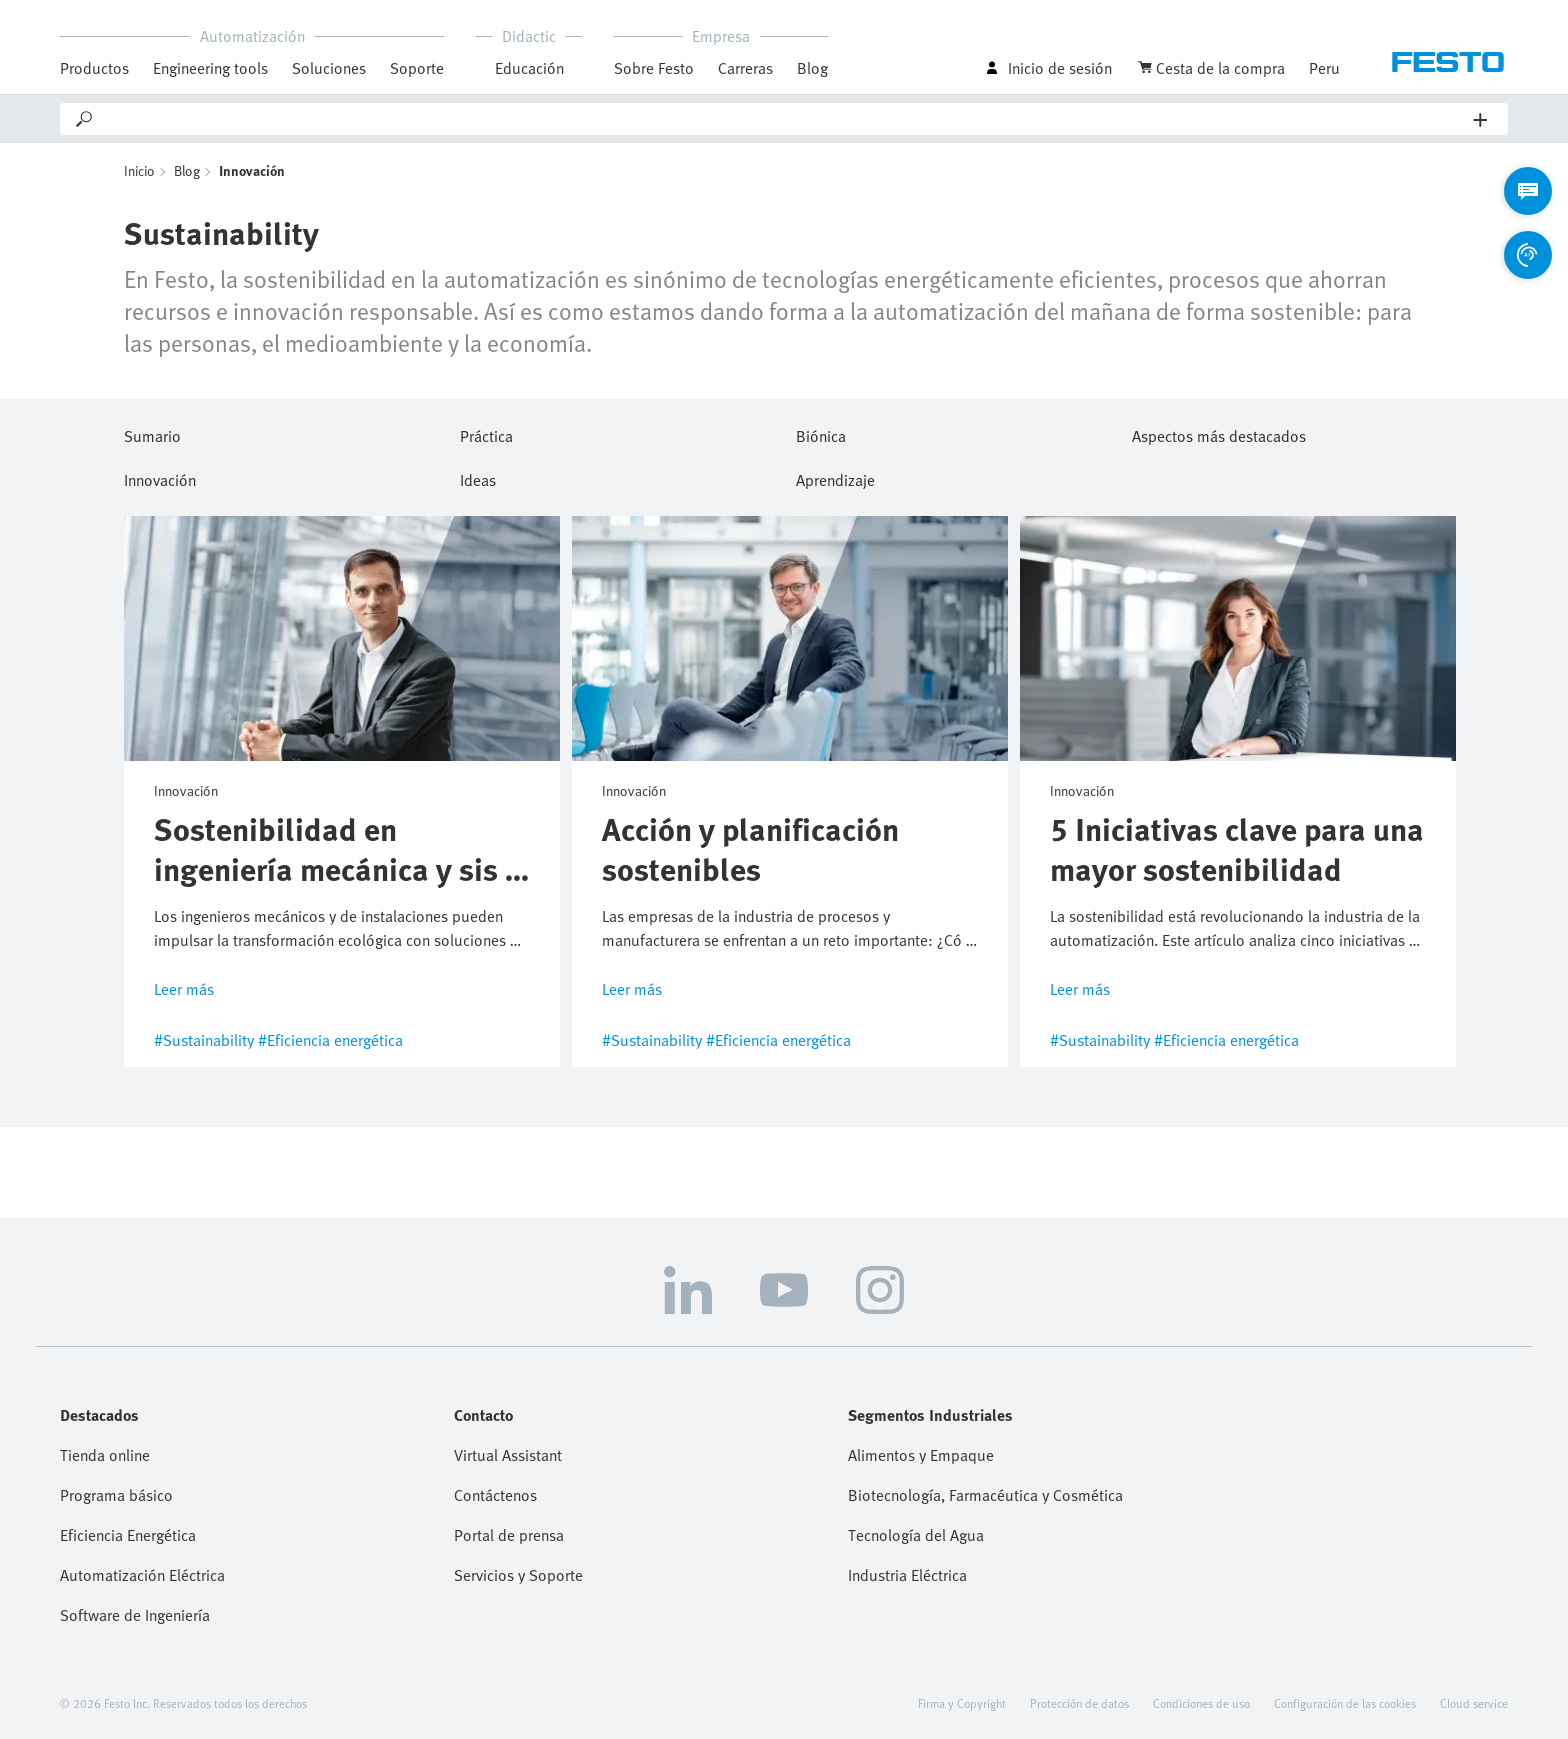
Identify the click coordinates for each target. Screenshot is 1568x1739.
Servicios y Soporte (518, 1575)
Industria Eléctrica (907, 1575)
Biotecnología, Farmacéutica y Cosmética (985, 1495)
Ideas (478, 477)
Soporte (417, 68)
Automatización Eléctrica (142, 1575)
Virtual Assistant (508, 1455)
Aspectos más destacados (1219, 433)
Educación (529, 68)
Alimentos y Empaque (921, 1455)
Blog (812, 68)
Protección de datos (1079, 1703)
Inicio (139, 170)
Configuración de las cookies (1345, 1703)
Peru (1324, 68)
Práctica (486, 433)
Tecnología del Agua (916, 1535)
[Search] (784, 119)
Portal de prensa (509, 1535)
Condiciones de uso (1201, 1703)
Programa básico (116, 1495)
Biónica (821, 433)
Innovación (160, 477)
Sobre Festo (654, 68)
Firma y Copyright (962, 1703)
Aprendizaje (835, 477)
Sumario (152, 433)
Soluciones (329, 68)
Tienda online (105, 1455)
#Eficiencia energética (330, 1040)
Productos (94, 68)
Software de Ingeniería (135, 1615)
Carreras (745, 68)
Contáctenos (495, 1495)
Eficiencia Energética (128, 1535)
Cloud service (1474, 1703)
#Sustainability (204, 1040)
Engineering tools (210, 68)
